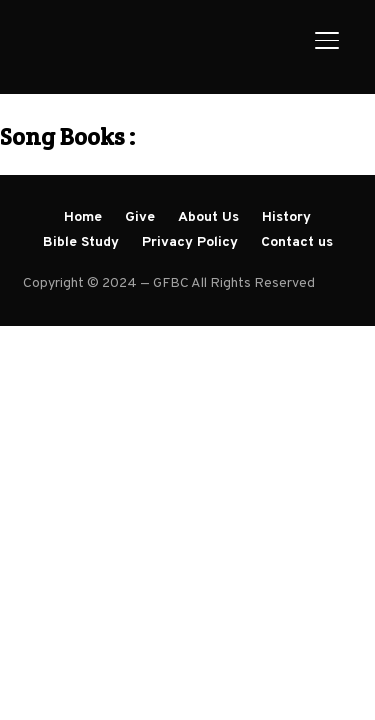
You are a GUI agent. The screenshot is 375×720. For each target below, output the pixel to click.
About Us (208, 217)
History (286, 217)
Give (140, 217)
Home (83, 217)
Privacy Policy (190, 242)
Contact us (297, 242)
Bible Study (81, 242)
